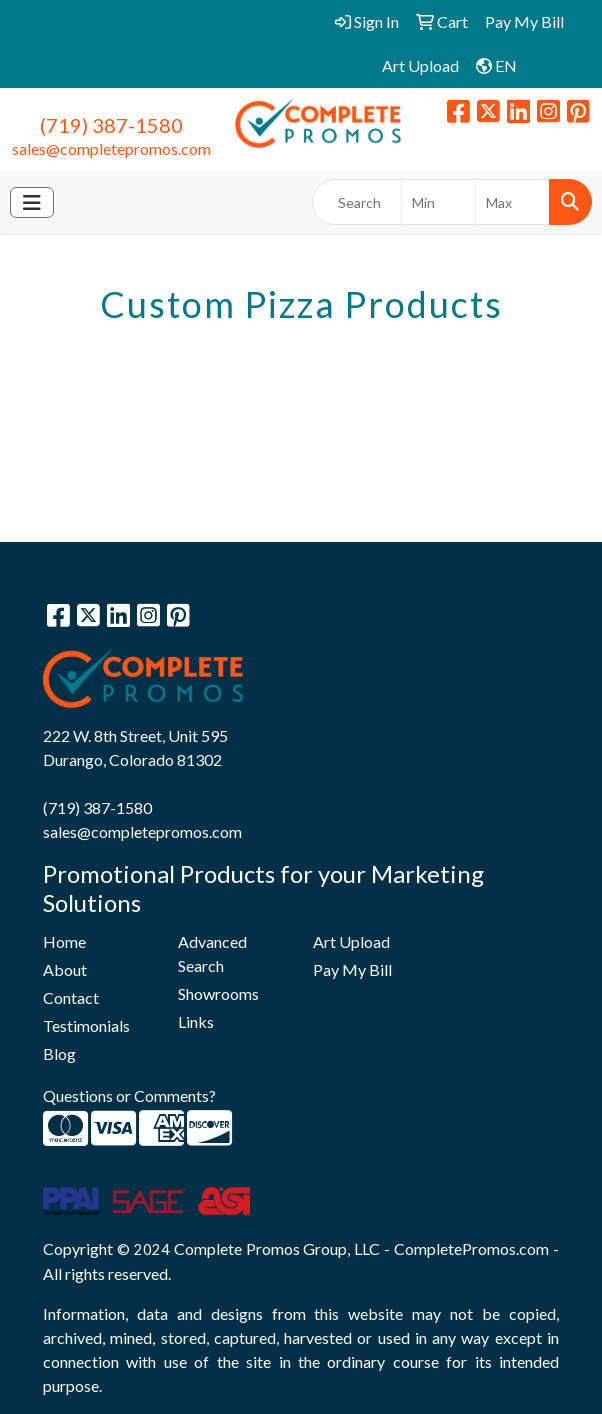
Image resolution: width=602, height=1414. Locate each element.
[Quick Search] (357, 202)
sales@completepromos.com (111, 148)
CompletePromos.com (471, 1248)
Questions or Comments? (129, 1095)
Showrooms (218, 993)
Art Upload (351, 941)
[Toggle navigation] (32, 202)
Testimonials (86, 1025)
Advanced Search (212, 953)
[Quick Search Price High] (512, 202)
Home (64, 941)
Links (196, 1021)
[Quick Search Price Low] (438, 202)
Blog (59, 1053)
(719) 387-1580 (111, 125)
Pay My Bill (352, 969)
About (65, 969)
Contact (71, 997)
